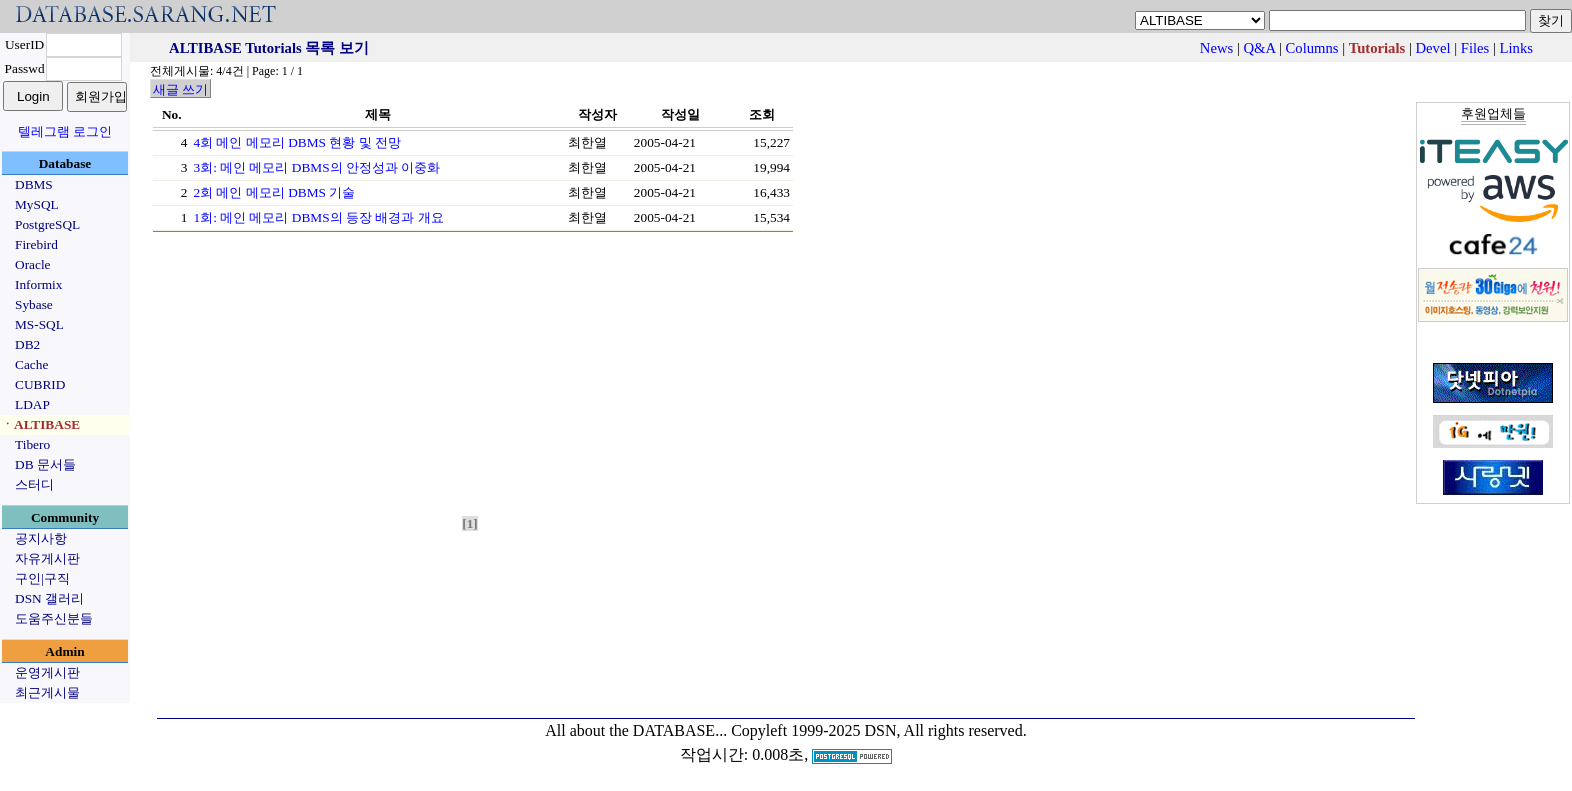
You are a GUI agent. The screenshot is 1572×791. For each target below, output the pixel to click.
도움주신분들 (54, 618)
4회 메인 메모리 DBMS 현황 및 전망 (296, 142)
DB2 (27, 344)
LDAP (32, 404)
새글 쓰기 (180, 89)
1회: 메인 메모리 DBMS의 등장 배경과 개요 (318, 217)
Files (1475, 48)
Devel (1433, 48)
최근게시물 (47, 692)
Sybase (34, 304)
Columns (1312, 48)
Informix (38, 284)
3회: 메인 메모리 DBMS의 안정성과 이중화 (316, 167)
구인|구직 (42, 578)
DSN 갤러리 (49, 598)
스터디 (34, 484)
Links (1516, 48)
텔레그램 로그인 (65, 131)
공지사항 (41, 538)
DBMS (34, 184)
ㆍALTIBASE (40, 424)
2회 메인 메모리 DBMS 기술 (274, 192)
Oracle (33, 264)
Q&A (1260, 48)
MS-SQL (39, 324)
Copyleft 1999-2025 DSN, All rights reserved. (879, 730)
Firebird (36, 244)
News (1216, 48)
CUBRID (40, 384)
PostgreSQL (47, 224)
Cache (31, 364)
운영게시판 (47, 672)
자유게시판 (47, 558)
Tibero (32, 444)
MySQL (37, 204)
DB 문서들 (45, 464)
